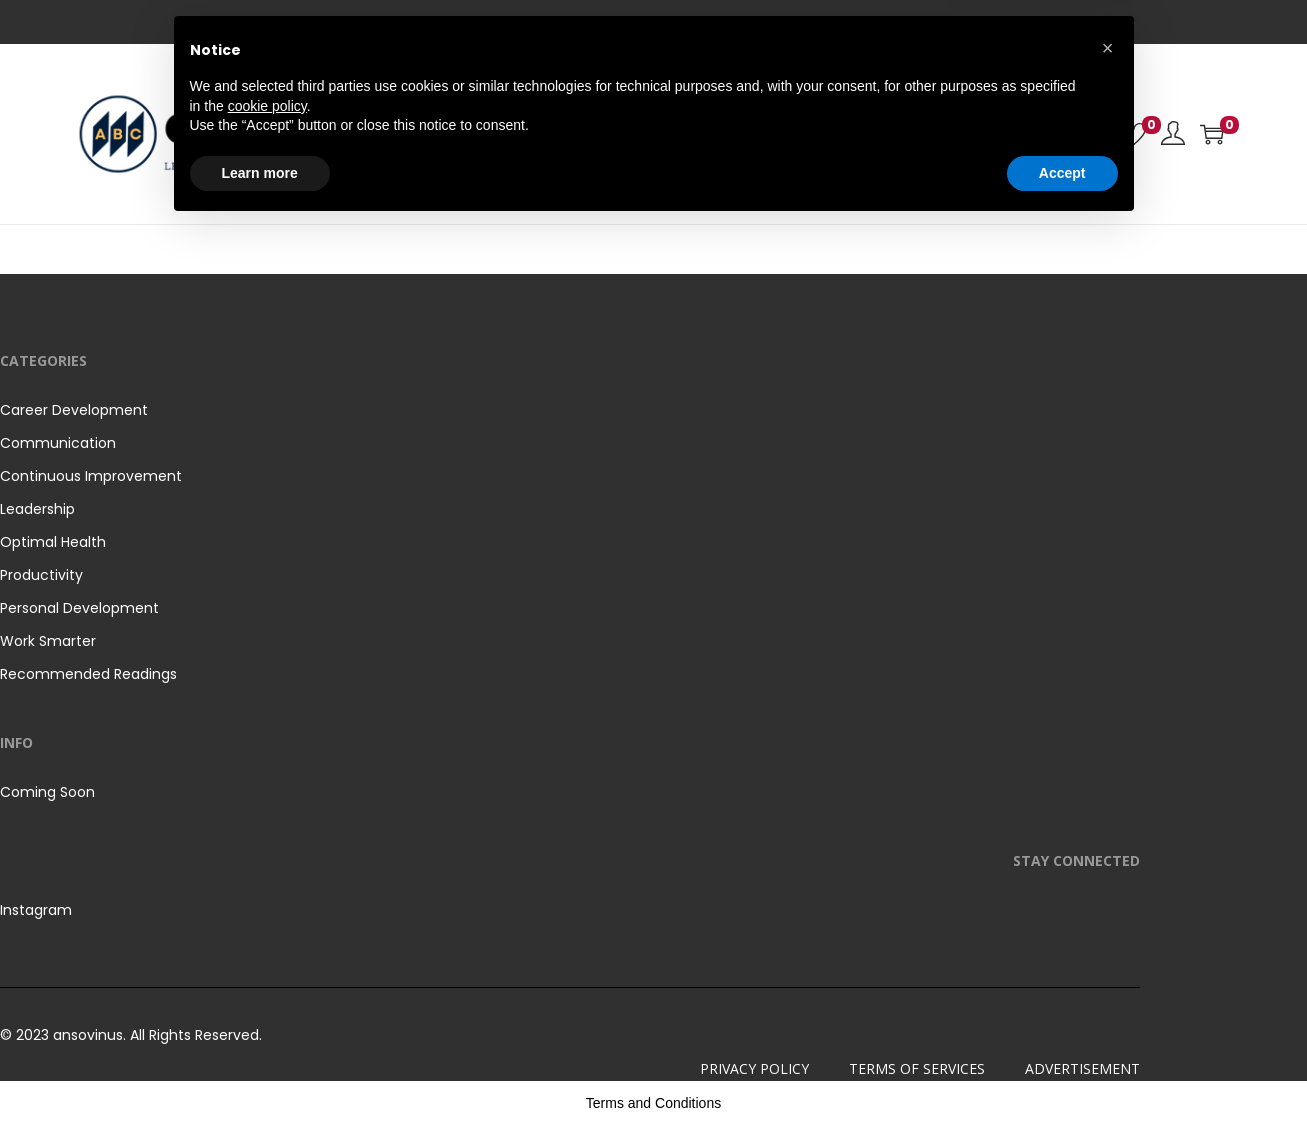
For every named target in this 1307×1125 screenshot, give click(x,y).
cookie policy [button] (267, 1003)
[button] (1108, 946)
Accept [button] (1062, 1070)
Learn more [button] (260, 1070)
